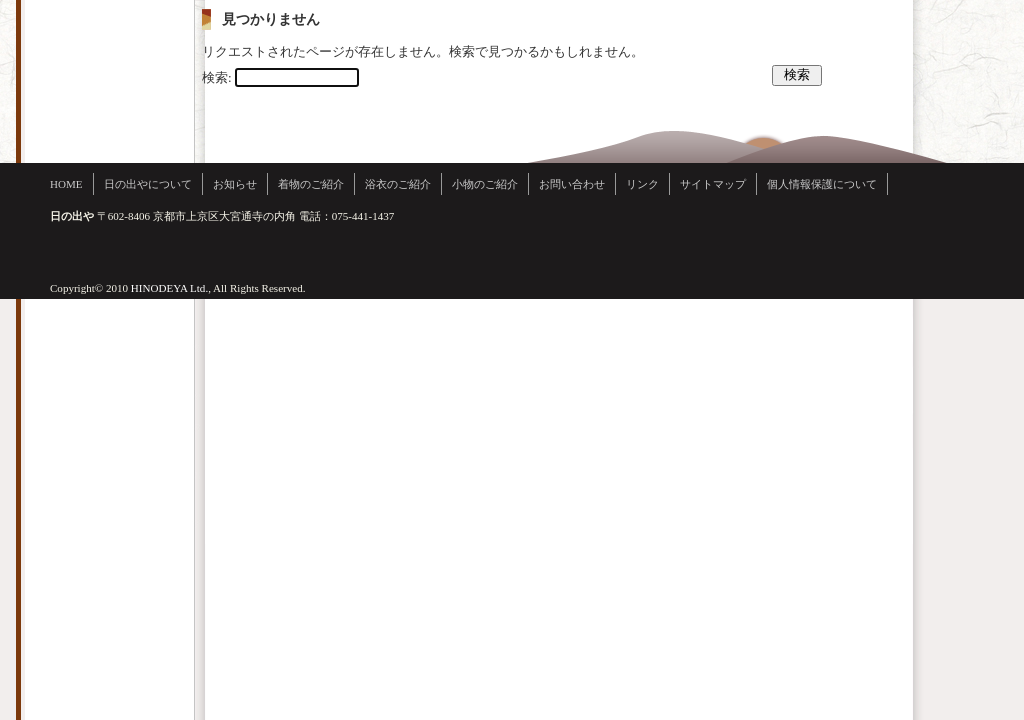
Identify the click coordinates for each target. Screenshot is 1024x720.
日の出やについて (148, 184)
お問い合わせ (572, 184)
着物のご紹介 (311, 184)
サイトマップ (713, 184)
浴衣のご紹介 (398, 184)
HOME (66, 184)
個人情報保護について (822, 184)
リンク (642, 184)
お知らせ (235, 184)
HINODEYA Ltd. (169, 288)
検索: (217, 77)
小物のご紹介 (485, 184)
